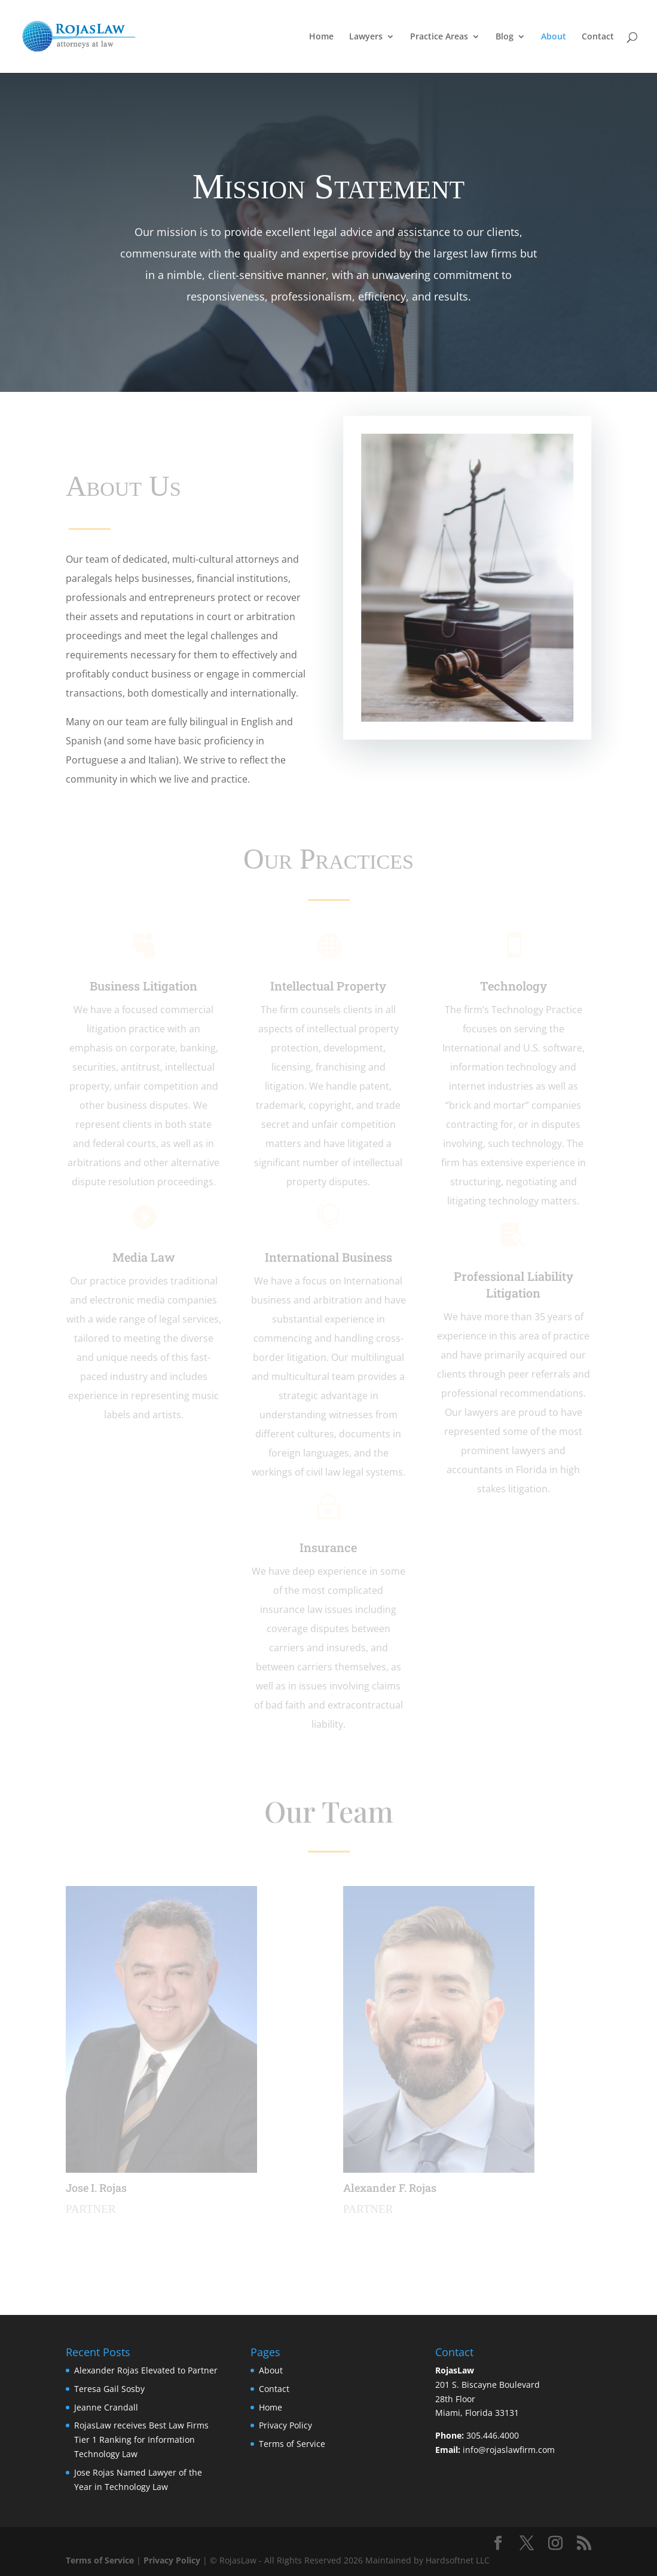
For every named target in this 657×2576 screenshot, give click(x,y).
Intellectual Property (328, 985)
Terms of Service (292, 2443)
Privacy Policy (285, 2425)
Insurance (328, 1547)
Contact (598, 37)
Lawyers (366, 37)
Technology (513, 985)
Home (321, 37)
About (553, 37)
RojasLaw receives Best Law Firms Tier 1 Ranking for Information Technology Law (141, 2439)
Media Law (143, 1257)
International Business (328, 1257)
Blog (505, 37)
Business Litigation (143, 985)
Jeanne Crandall (106, 2407)
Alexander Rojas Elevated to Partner (146, 2370)
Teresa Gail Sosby (109, 2388)
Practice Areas (439, 37)
